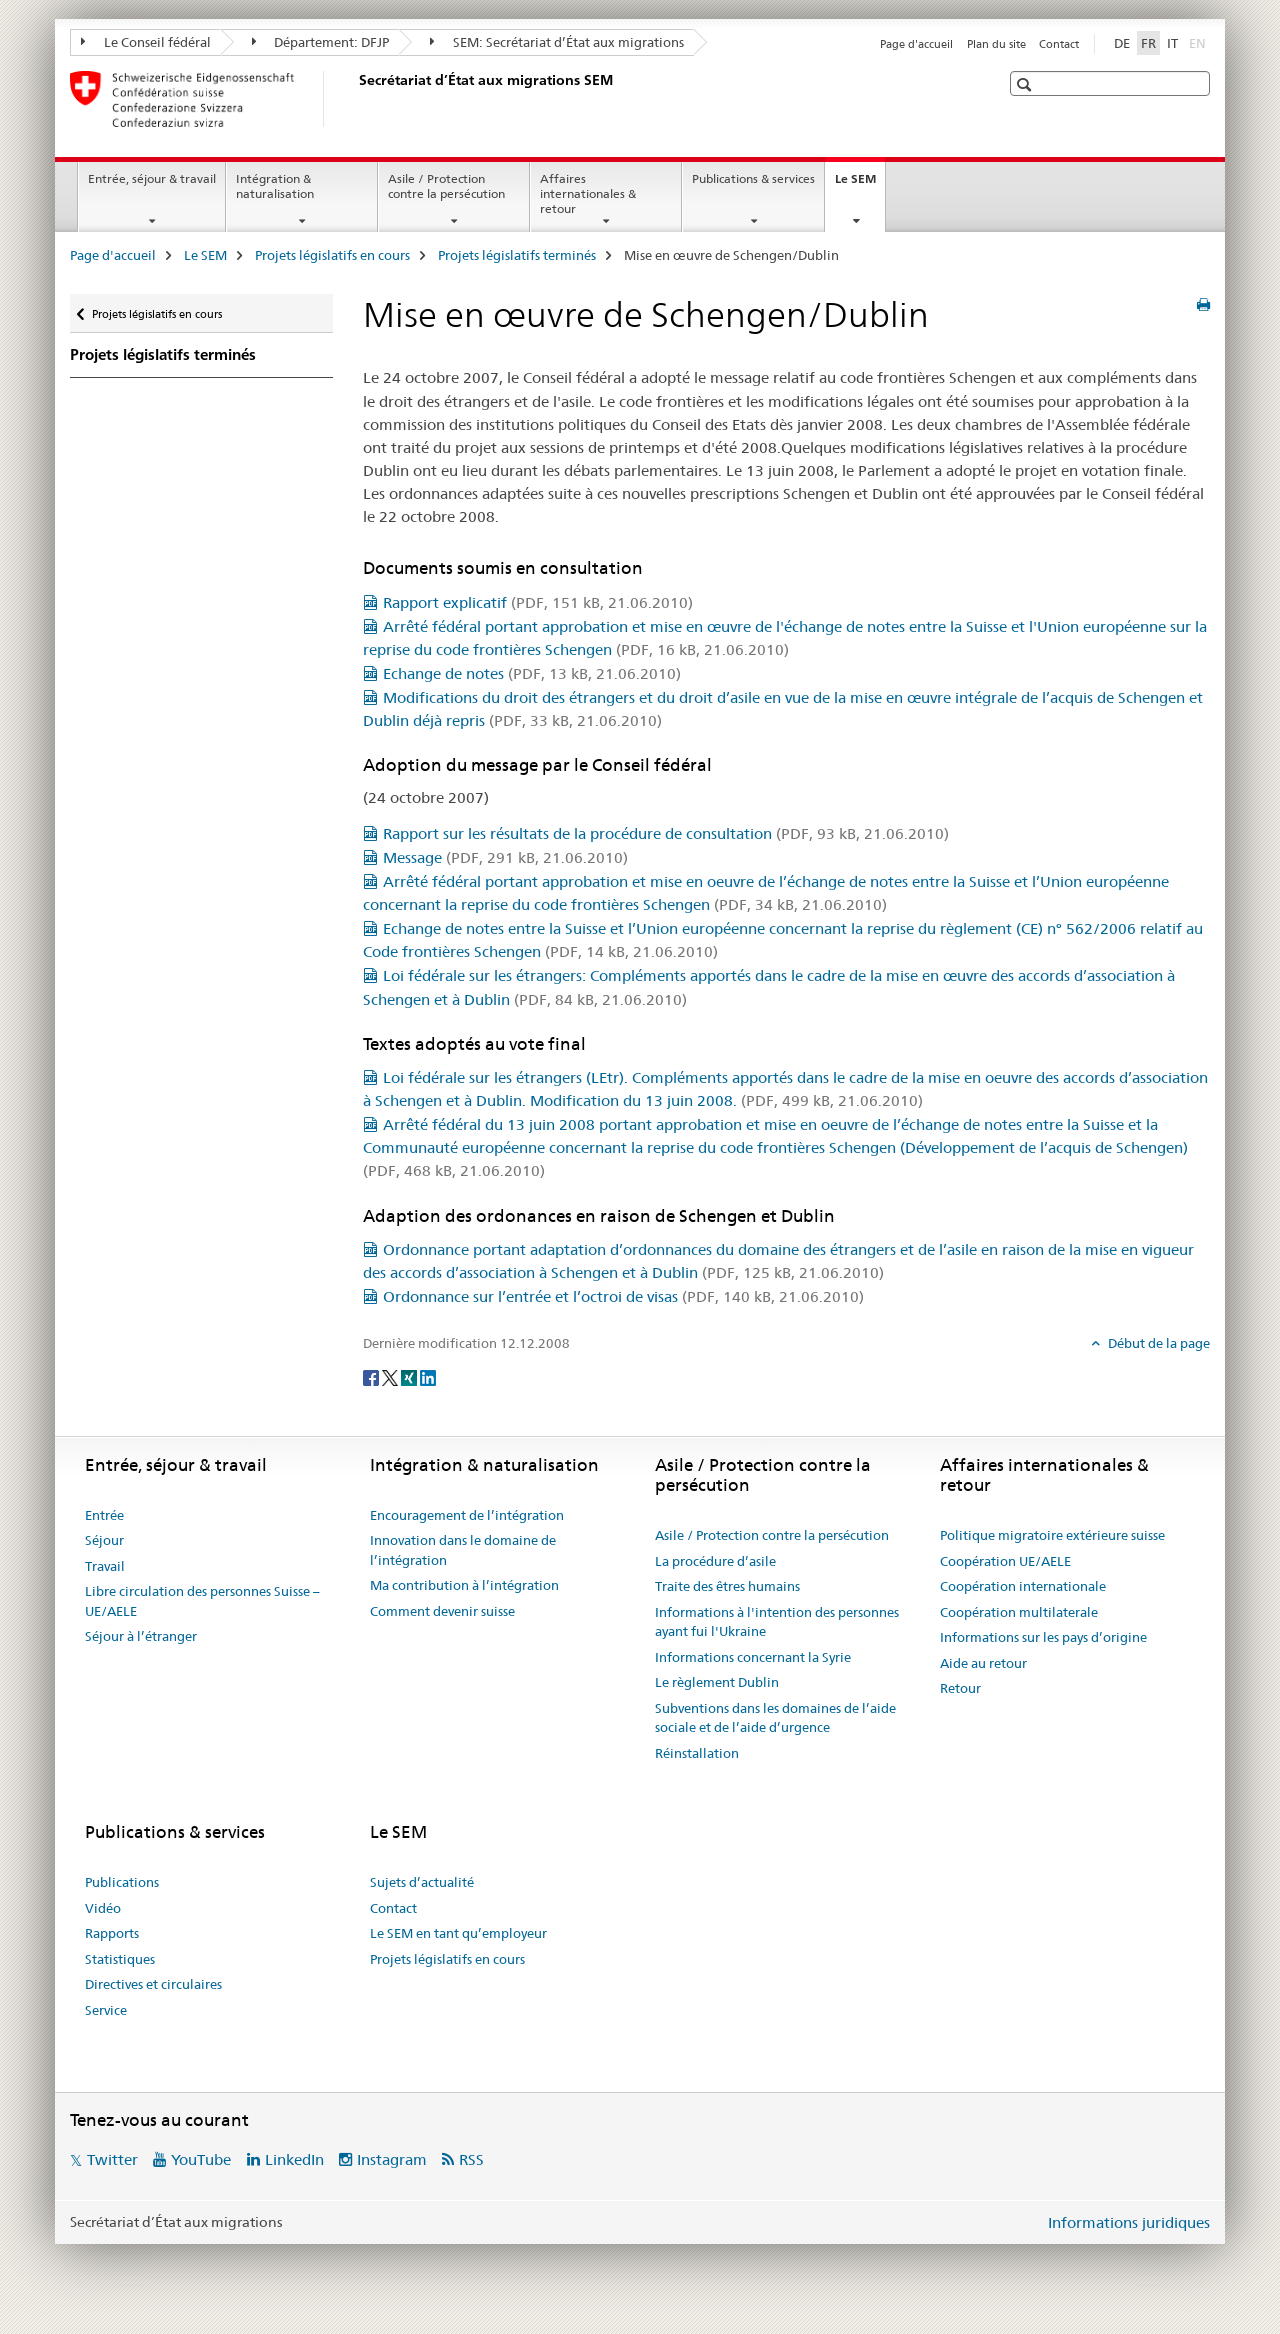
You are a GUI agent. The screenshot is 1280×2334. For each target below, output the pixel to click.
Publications (122, 1882)
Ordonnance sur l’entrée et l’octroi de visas (623, 1296)
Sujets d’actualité (422, 1882)
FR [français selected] (1148, 43)
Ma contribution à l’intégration (464, 1585)
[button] (1026, 84)
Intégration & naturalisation (275, 186)
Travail (105, 1566)
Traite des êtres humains (727, 1586)
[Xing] (410, 1377)
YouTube (201, 2159)
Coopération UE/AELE (1005, 1561)
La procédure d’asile (715, 1561)
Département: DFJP (321, 42)
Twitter (112, 2159)
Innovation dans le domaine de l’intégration (463, 1550)
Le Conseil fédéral (146, 42)
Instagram (392, 2159)
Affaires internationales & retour (588, 193)
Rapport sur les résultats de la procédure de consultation (666, 833)
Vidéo (103, 1908)
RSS (471, 2159)
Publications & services (753, 178)
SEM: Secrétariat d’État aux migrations (557, 42)
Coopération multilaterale (1019, 1612)
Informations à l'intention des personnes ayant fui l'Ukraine (777, 1622)
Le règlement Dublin (717, 1682)
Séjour (104, 1540)
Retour (960, 1688)
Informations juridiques (1129, 2222)
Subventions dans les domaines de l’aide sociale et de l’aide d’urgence (775, 1718)
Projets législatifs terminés (517, 255)
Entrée (104, 1515)
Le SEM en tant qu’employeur (458, 1933)
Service (106, 2010)
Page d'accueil (916, 44)
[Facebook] (372, 1377)
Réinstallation (697, 1753)
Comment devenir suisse (442, 1611)
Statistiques (120, 1959)
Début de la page (1157, 1343)
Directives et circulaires (153, 1984)
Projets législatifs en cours (332, 255)
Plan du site (996, 44)
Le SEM (860, 185)
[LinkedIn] (428, 1377)
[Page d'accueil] (355, 99)
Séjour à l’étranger (141, 1636)
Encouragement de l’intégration (467, 1515)
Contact (1059, 44)
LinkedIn (294, 2159)
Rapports (112, 1933)
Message (505, 857)
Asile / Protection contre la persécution (446, 186)
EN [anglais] (1199, 42)
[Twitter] (391, 1377)
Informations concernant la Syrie (753, 1657)
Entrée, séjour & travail (152, 178)
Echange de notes (532, 673)
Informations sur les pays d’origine (1043, 1637)
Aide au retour (983, 1663)
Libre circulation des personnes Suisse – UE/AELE (202, 1601)
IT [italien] (1172, 43)
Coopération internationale (1023, 1586)
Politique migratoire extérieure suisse (1052, 1535)
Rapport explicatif (538, 602)
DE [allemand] (1122, 43)
